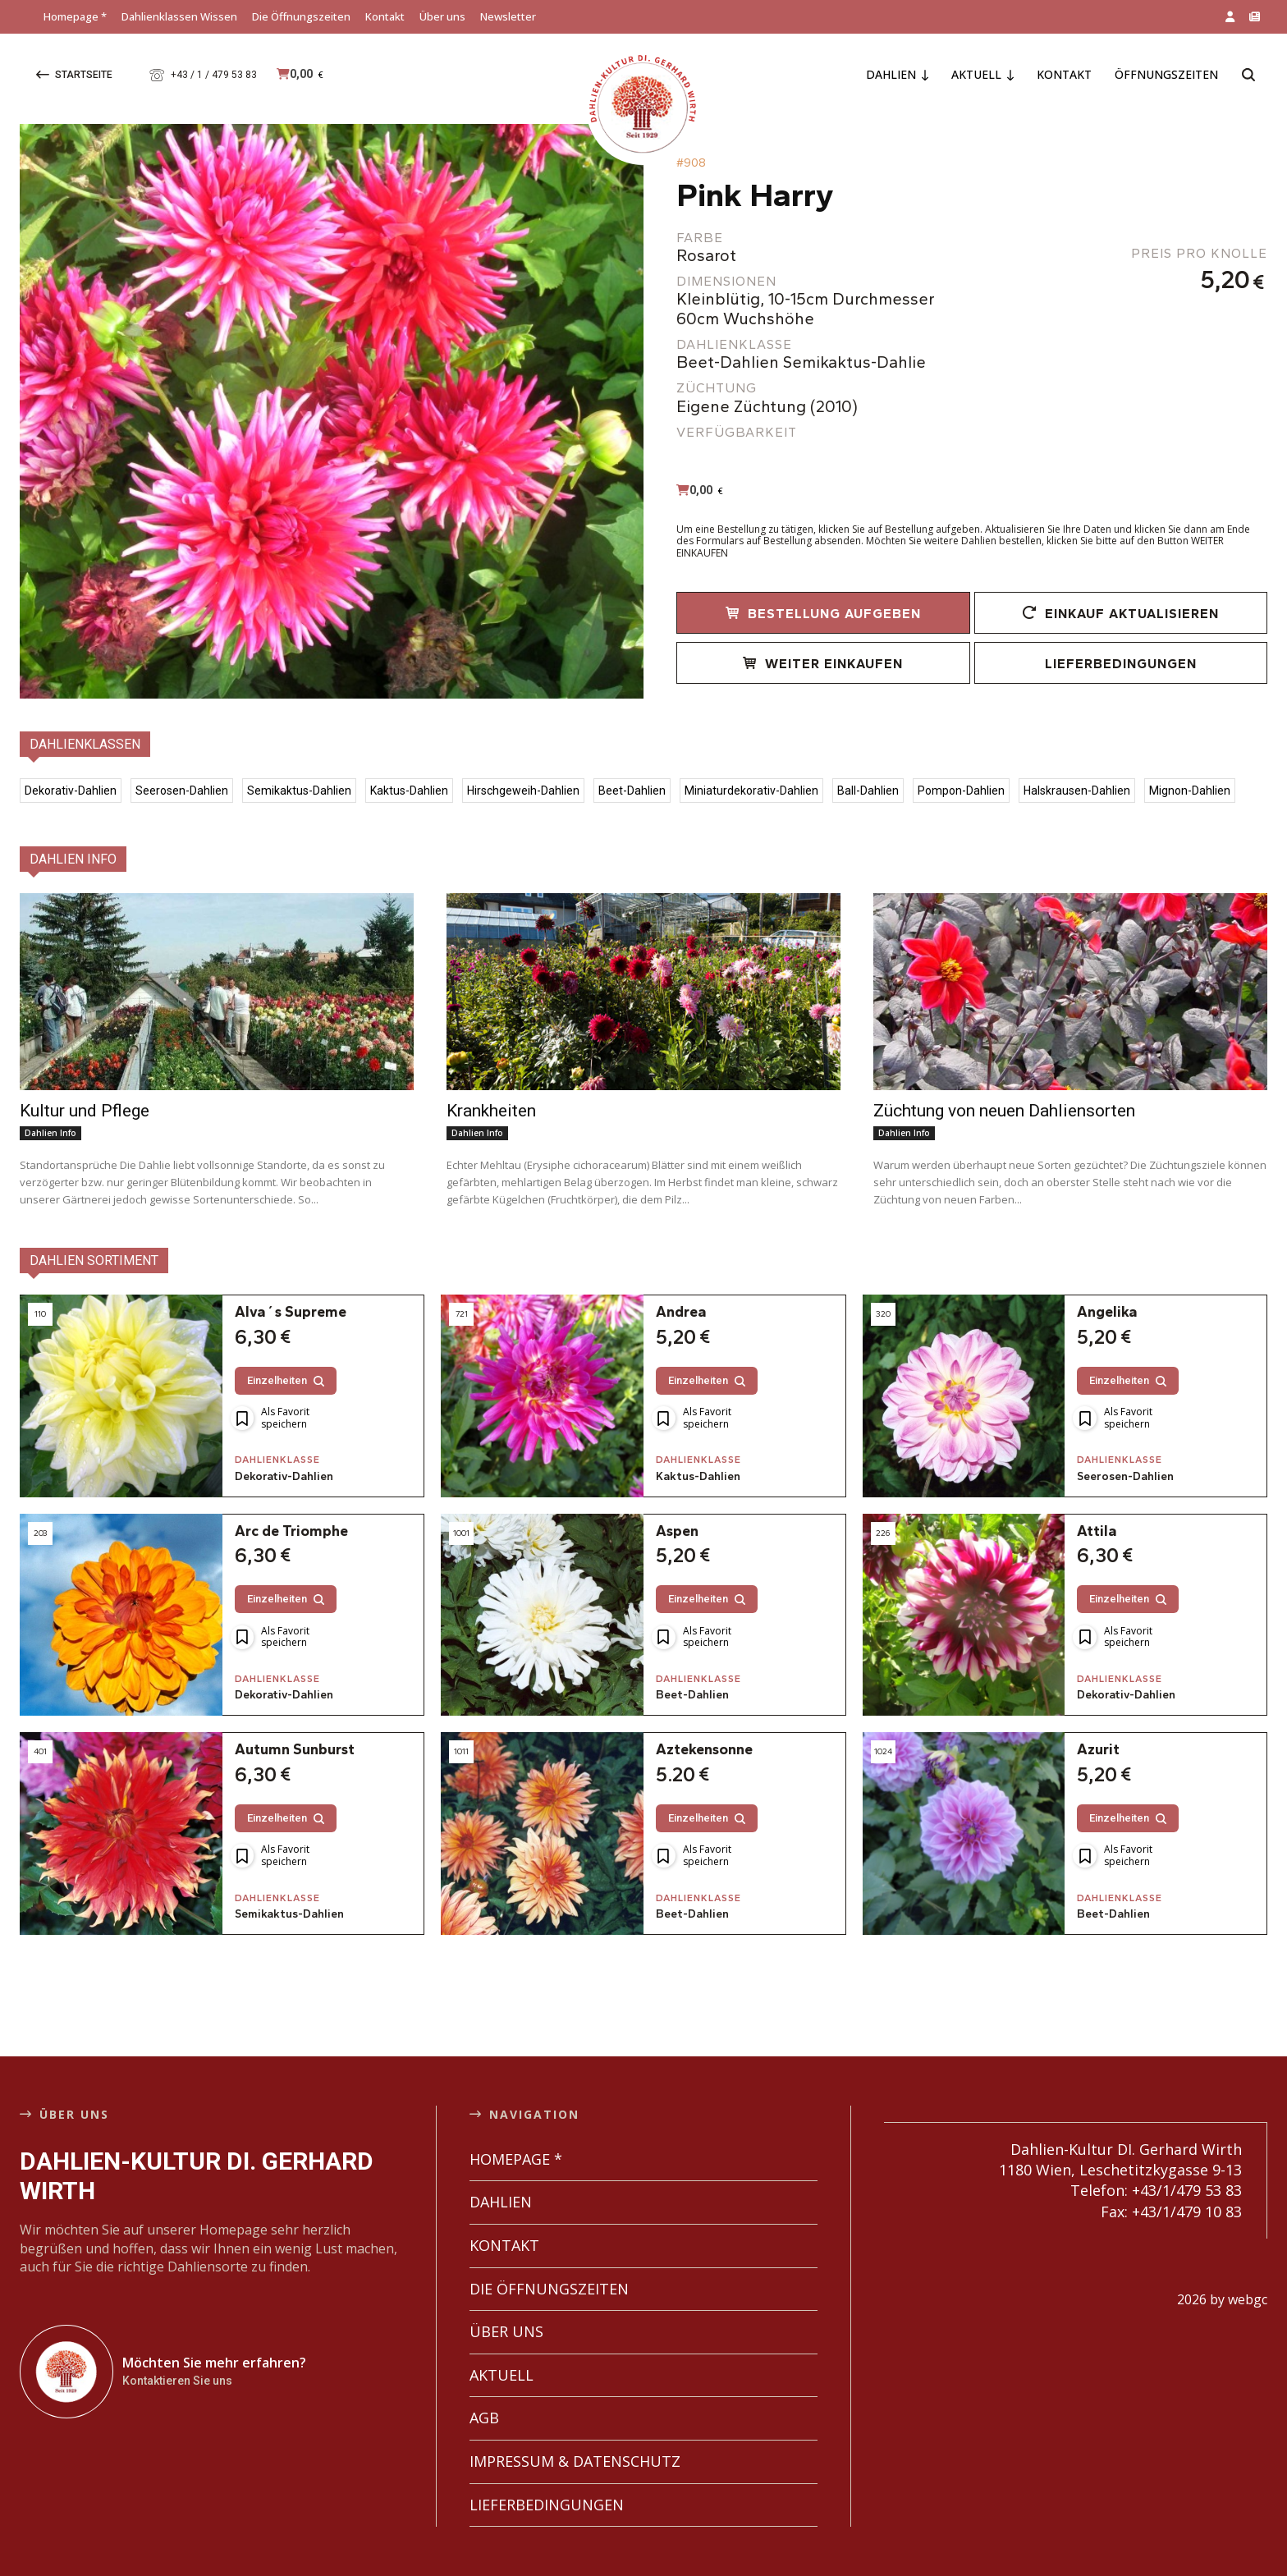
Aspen (677, 1515)
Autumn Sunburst (295, 1735)
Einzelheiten (285, 1365)
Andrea (681, 1296)
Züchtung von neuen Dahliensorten (1004, 1111)
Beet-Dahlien (692, 1680)
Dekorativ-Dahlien (284, 1461)
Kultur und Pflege (84, 1111)
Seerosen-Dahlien (1125, 1461)
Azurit (1098, 1735)
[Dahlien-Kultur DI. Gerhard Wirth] (66, 2356)
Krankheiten (491, 1111)
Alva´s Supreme (290, 1296)
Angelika (1107, 1296)
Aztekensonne (704, 1735)
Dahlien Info (50, 1133)
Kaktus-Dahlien (698, 1461)
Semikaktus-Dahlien (289, 1899)
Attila (1097, 1515)
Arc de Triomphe (291, 1515)
